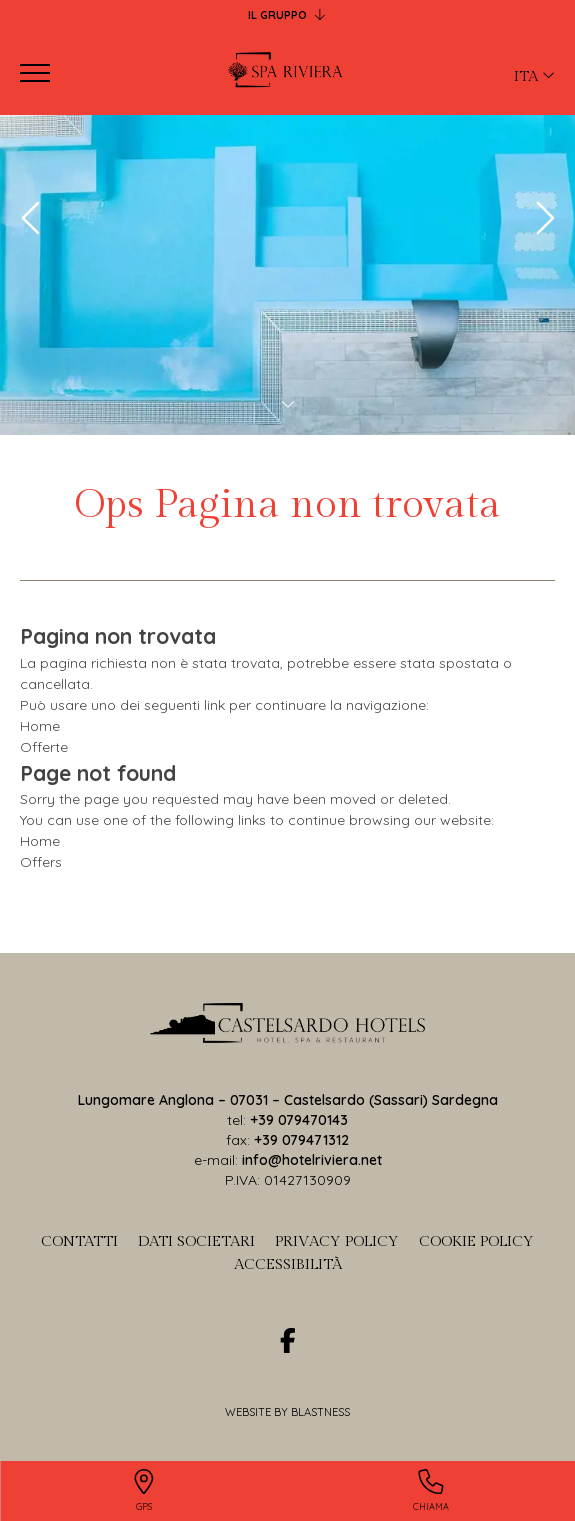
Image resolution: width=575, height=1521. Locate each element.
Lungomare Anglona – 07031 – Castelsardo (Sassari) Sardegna (288, 1100)
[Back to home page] (287, 73)
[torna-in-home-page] (287, 1026)
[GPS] (144, 1491)
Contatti (79, 1241)
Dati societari (196, 1241)
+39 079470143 (299, 1120)
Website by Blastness (287, 1411)
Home (40, 726)
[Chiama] (432, 1491)
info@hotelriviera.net (312, 1160)
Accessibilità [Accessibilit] (288, 1264)
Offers (41, 862)
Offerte (44, 747)
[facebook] (288, 1341)
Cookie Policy (476, 1241)
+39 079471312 (301, 1140)
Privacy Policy (337, 1241)
